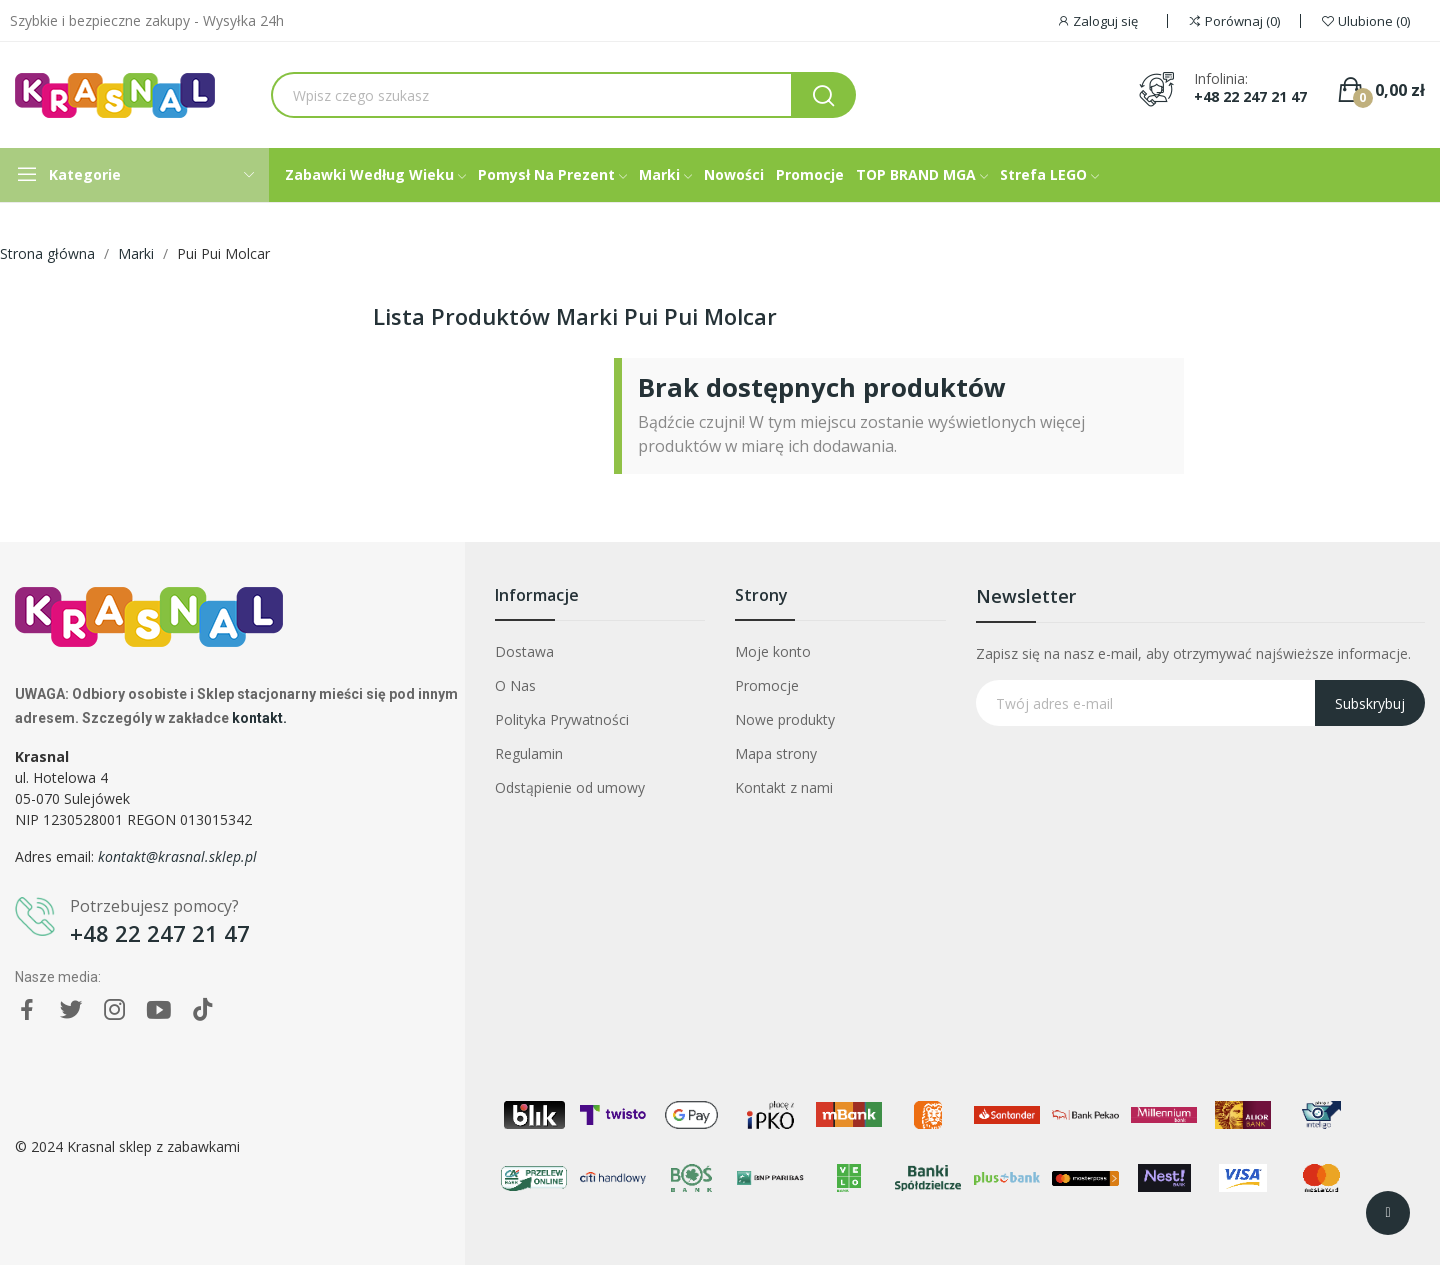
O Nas (515, 685)
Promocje (767, 685)
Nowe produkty (785, 719)
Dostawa (524, 651)
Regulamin (529, 753)
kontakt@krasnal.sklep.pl (177, 856)
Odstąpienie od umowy (570, 787)
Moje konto (773, 651)
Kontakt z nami (784, 787)
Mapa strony (776, 753)
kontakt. (259, 718)
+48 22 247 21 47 (1250, 97)
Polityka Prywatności (562, 719)
